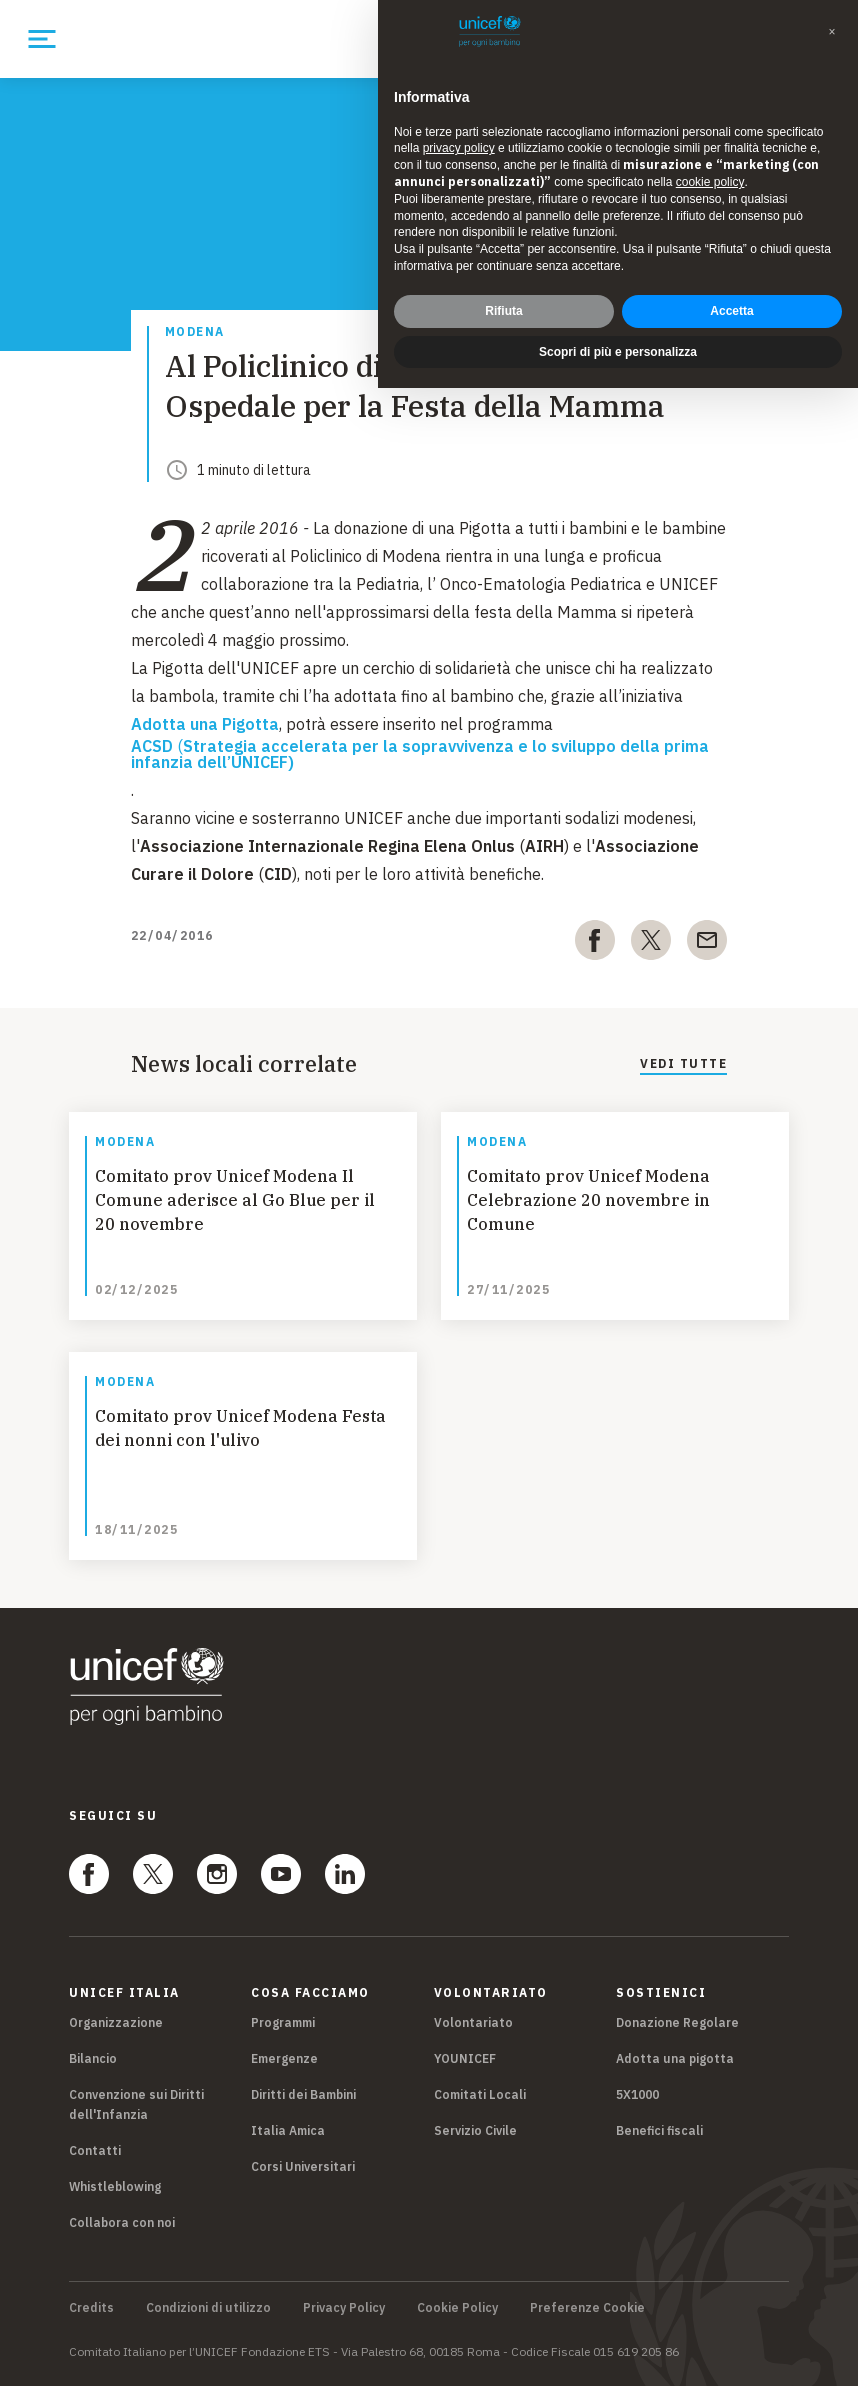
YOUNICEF (465, 2058)
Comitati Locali (480, 2094)
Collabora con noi (122, 2222)
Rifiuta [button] (503, 311)
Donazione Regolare (677, 2022)
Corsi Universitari (303, 2166)
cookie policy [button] (710, 182)
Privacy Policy (344, 2308)
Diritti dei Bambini (303, 2094)
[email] (707, 944)
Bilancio (93, 2058)
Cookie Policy (457, 2308)
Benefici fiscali (659, 2130)
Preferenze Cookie (587, 2308)
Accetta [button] (731, 311)
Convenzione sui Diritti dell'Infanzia (136, 2104)
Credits (91, 2308)
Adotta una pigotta (675, 2058)
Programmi (283, 2022)
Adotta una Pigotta (205, 724)
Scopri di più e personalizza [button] (618, 352)
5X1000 (637, 2094)
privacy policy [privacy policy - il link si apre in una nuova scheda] (459, 148)
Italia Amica (288, 2130)
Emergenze (284, 2058)
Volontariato (473, 2022)
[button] (832, 32)
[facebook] (595, 944)
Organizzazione (116, 2022)
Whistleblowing (115, 2186)
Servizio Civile (475, 2130)
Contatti (95, 2150)
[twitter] (651, 944)
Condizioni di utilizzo (208, 2308)
